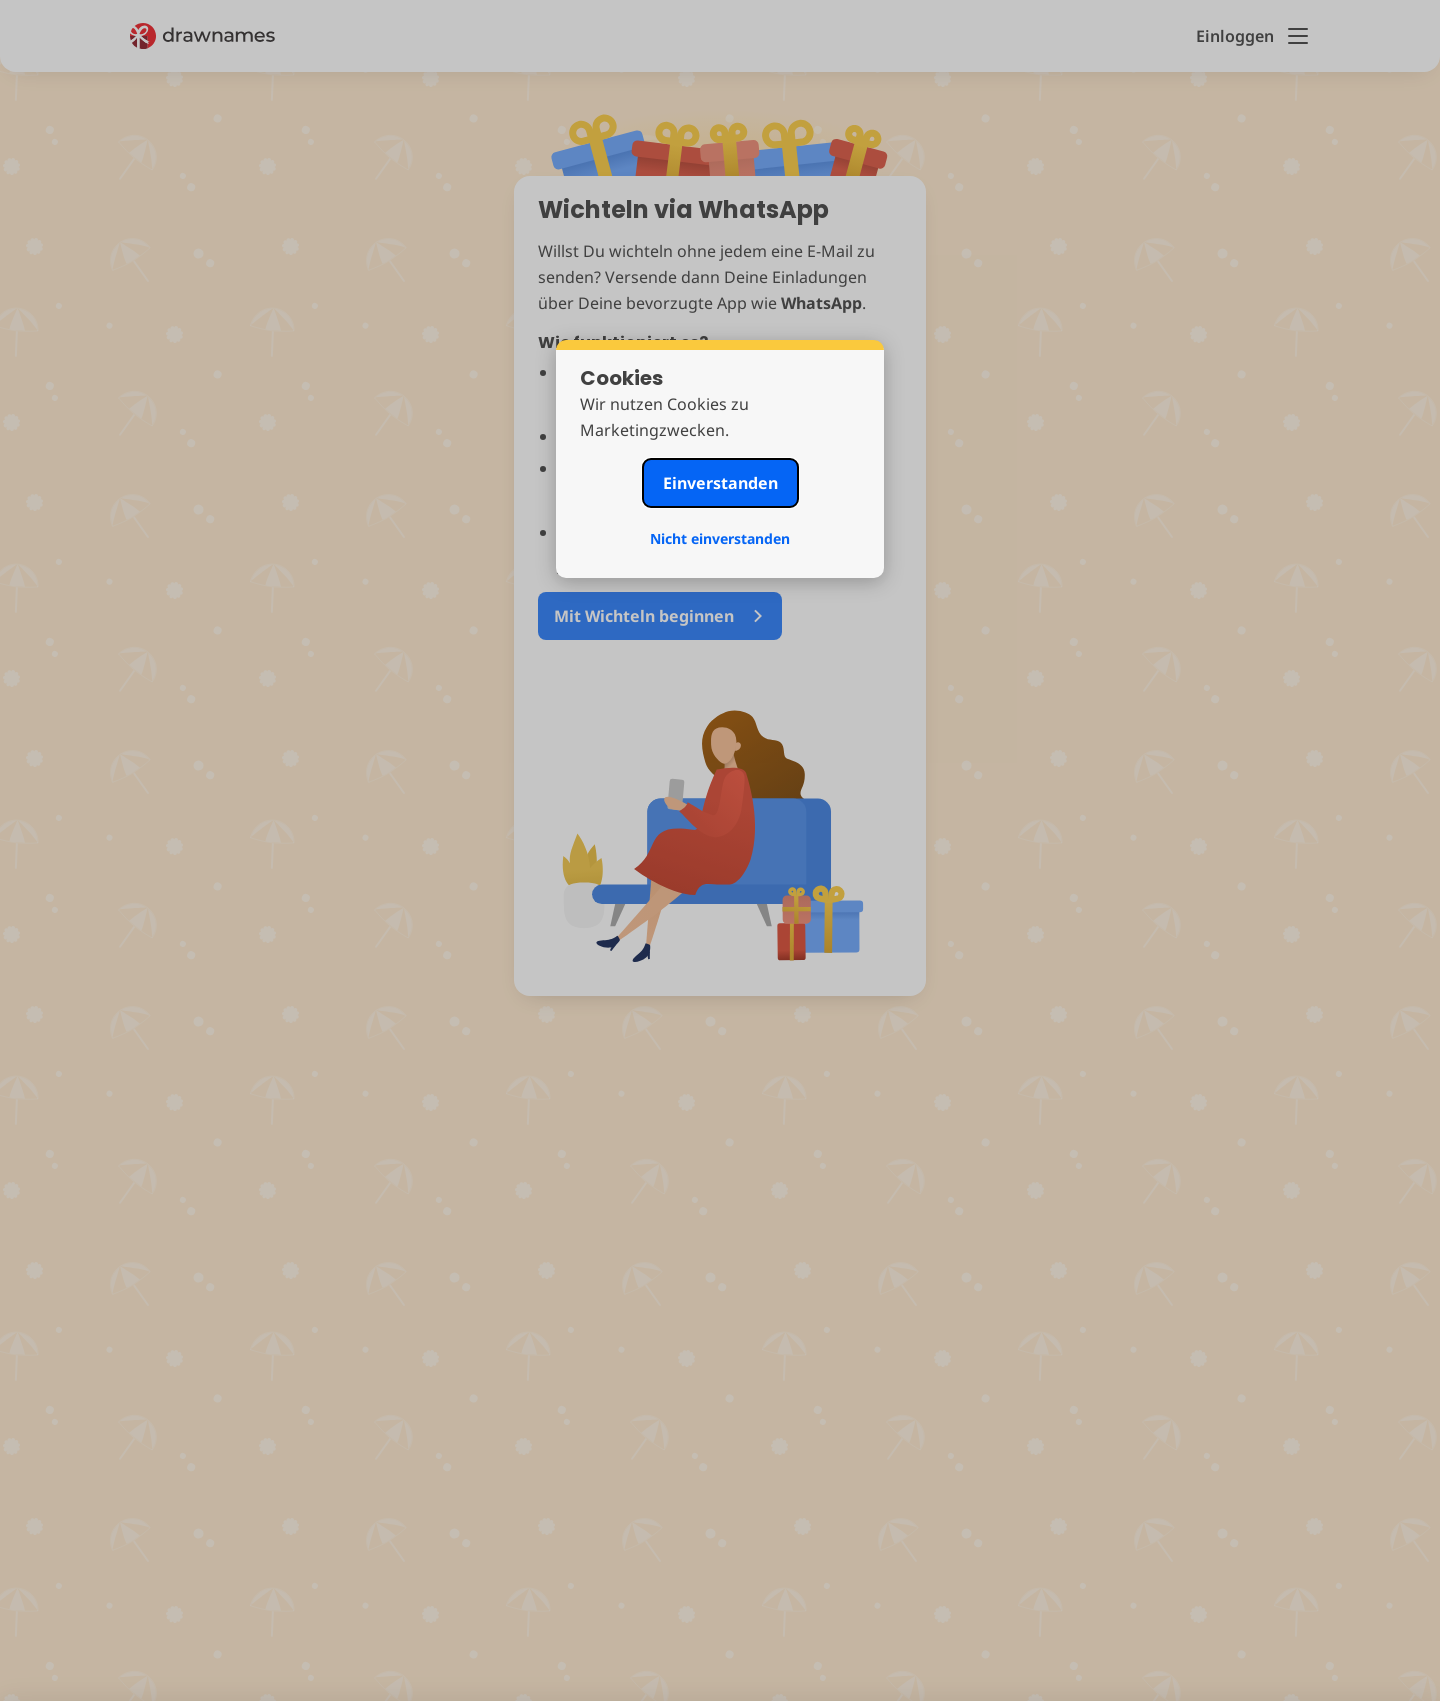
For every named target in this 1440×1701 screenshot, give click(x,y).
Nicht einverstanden (720, 538)
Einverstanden (720, 483)
